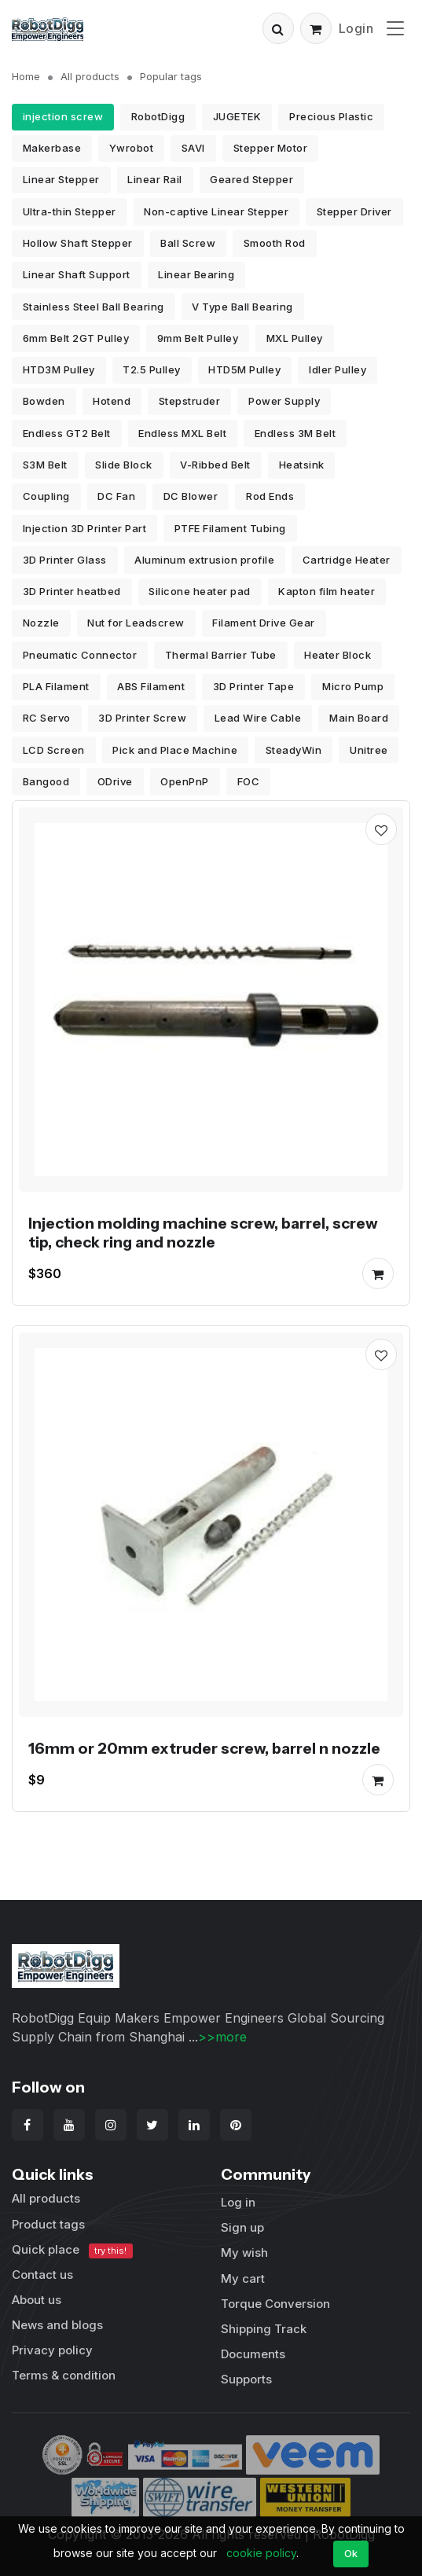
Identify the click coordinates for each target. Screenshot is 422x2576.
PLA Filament (56, 686)
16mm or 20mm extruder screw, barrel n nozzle (204, 1748)
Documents (253, 2353)
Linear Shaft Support (76, 274)
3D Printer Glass (65, 559)
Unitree (369, 750)
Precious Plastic (331, 116)
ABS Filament (151, 686)
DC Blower (190, 496)
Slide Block (123, 464)
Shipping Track (263, 2328)
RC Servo (47, 717)
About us (36, 2299)
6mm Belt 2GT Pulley (76, 338)
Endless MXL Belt (182, 433)
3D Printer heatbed (72, 591)
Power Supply (284, 401)
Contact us (42, 2274)
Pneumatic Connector (80, 655)
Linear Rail (154, 179)
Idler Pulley (337, 369)
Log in (238, 2202)
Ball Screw (187, 243)
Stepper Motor (270, 147)
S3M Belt (45, 464)
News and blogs (57, 2324)
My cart (243, 2278)
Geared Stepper (251, 179)
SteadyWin (294, 750)
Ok (351, 2553)
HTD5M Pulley (244, 369)
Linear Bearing (196, 274)
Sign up (242, 2227)
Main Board (358, 717)
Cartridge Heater (347, 559)
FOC (248, 781)
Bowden (44, 401)
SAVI (193, 147)
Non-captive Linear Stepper (216, 211)
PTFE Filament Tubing (230, 528)
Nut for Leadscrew (136, 622)
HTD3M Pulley (59, 369)
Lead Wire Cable (258, 717)
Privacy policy (52, 2350)
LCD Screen (54, 750)
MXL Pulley (294, 338)
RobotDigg (158, 116)
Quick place (72, 2250)
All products (90, 76)
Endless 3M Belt (295, 433)
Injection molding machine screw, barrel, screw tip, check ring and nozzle (203, 1232)
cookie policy (261, 2552)
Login (356, 28)
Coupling (46, 496)
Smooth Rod (275, 243)
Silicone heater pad (200, 591)
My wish (244, 2252)
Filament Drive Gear (263, 622)
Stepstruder (190, 401)
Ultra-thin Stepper (69, 211)
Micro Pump (352, 686)
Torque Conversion (275, 2303)
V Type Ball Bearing (242, 306)
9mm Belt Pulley (198, 338)
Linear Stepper (61, 179)
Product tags (48, 2224)
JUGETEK (237, 116)
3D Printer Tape (254, 686)
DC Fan (116, 496)
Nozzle (41, 622)
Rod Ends (270, 496)
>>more (222, 2037)
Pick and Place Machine (174, 750)
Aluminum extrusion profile (204, 559)
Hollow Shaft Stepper (78, 243)
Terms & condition (64, 2375)
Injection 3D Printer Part (85, 528)
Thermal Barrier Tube (221, 655)
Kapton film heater (326, 591)
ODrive (115, 781)
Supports (246, 2379)
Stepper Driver (354, 211)
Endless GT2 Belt (67, 433)
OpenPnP (184, 781)
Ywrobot (131, 147)
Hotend (111, 401)
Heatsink (302, 464)
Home (26, 76)
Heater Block (337, 655)
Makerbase (52, 147)
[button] (278, 28)
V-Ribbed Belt (215, 464)
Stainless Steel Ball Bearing (93, 306)
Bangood (46, 781)
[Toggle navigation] (395, 28)
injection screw (63, 116)
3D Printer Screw (142, 717)
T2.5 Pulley (152, 369)
